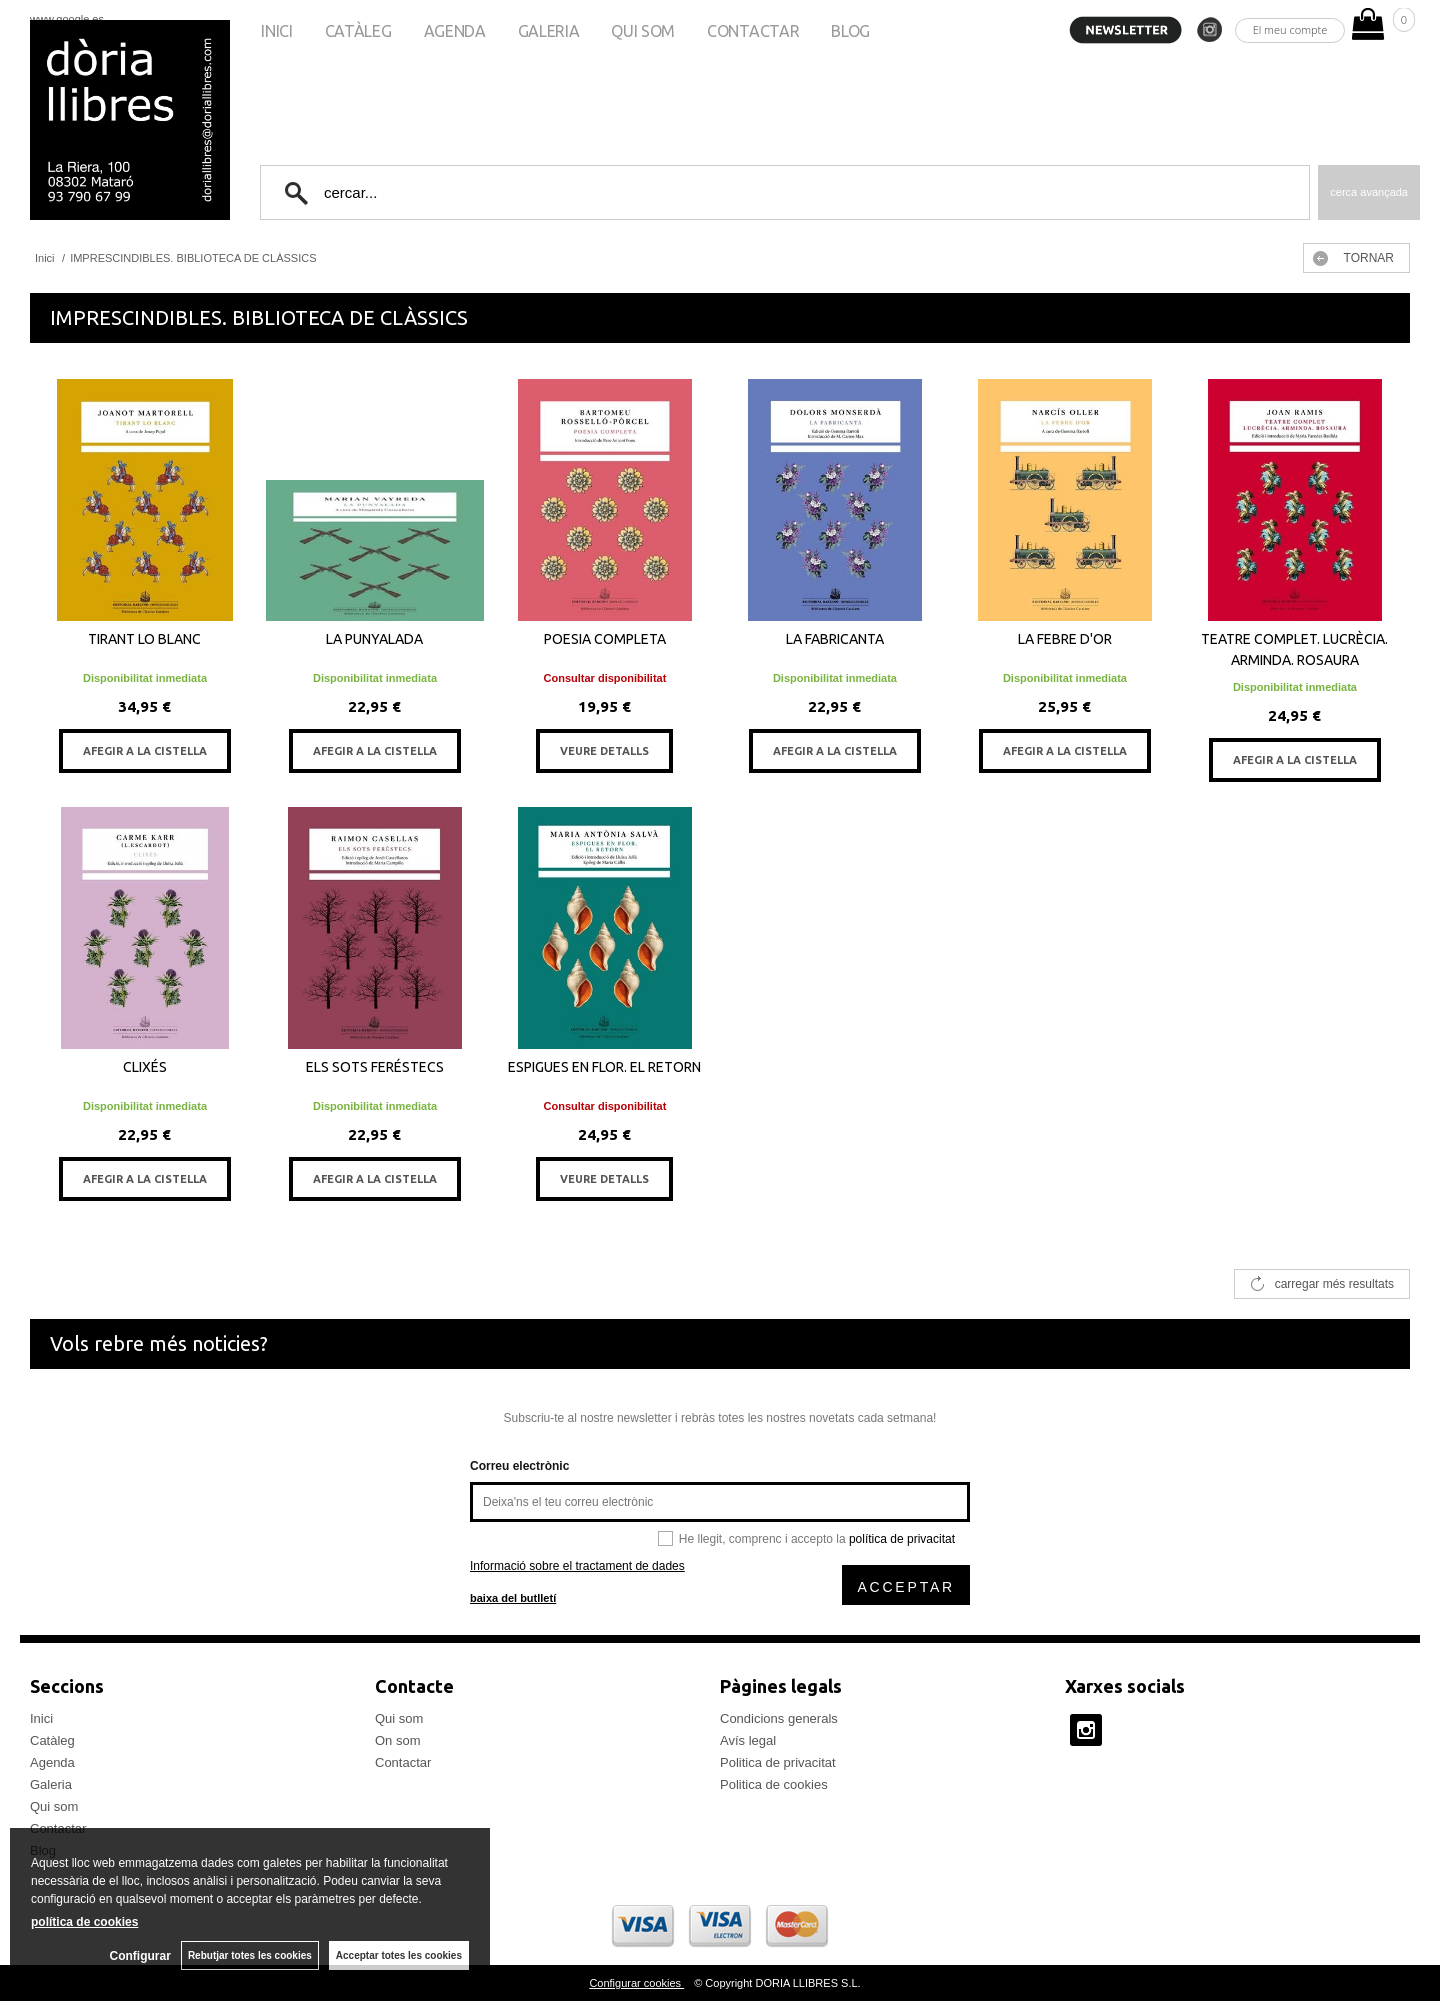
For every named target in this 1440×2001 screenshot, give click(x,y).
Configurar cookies (636, 1983)
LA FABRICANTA (835, 639)
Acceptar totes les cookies (399, 1955)
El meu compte (1290, 29)
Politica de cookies (774, 1784)
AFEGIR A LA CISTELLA (145, 751)
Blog (850, 31)
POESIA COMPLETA (605, 639)
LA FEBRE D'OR (1065, 639)
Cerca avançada (1369, 192)
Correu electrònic (519, 1466)
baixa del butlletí (513, 1598)
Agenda (455, 31)
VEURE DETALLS (604, 751)
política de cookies (84, 1922)
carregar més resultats (1334, 1284)
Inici (276, 31)
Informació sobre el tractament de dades (577, 1566)
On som (398, 1740)
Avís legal (748, 1740)
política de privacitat (902, 1539)
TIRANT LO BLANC (144, 639)
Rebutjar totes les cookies (250, 1955)
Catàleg (358, 31)
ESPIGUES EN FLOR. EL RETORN (604, 1067)
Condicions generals (779, 1718)
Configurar (140, 1956)
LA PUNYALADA (374, 639)
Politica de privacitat (778, 1762)
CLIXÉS (145, 1067)
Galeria (549, 31)
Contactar (753, 31)
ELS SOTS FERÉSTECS (375, 1067)
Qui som (643, 31)
